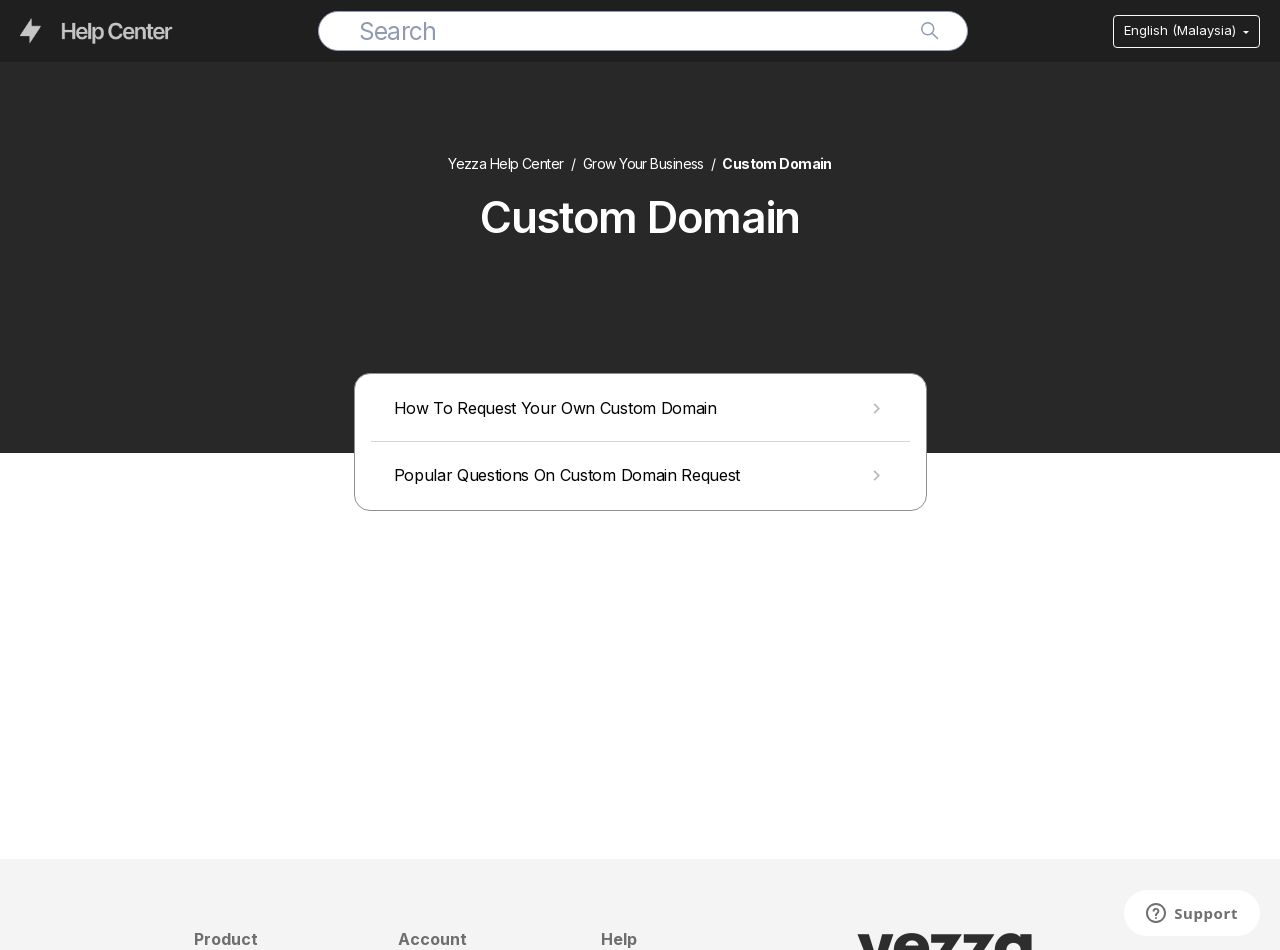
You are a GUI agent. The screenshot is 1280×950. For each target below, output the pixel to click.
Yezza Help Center (505, 163)
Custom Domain (777, 163)
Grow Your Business (643, 163)
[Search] (643, 31)
